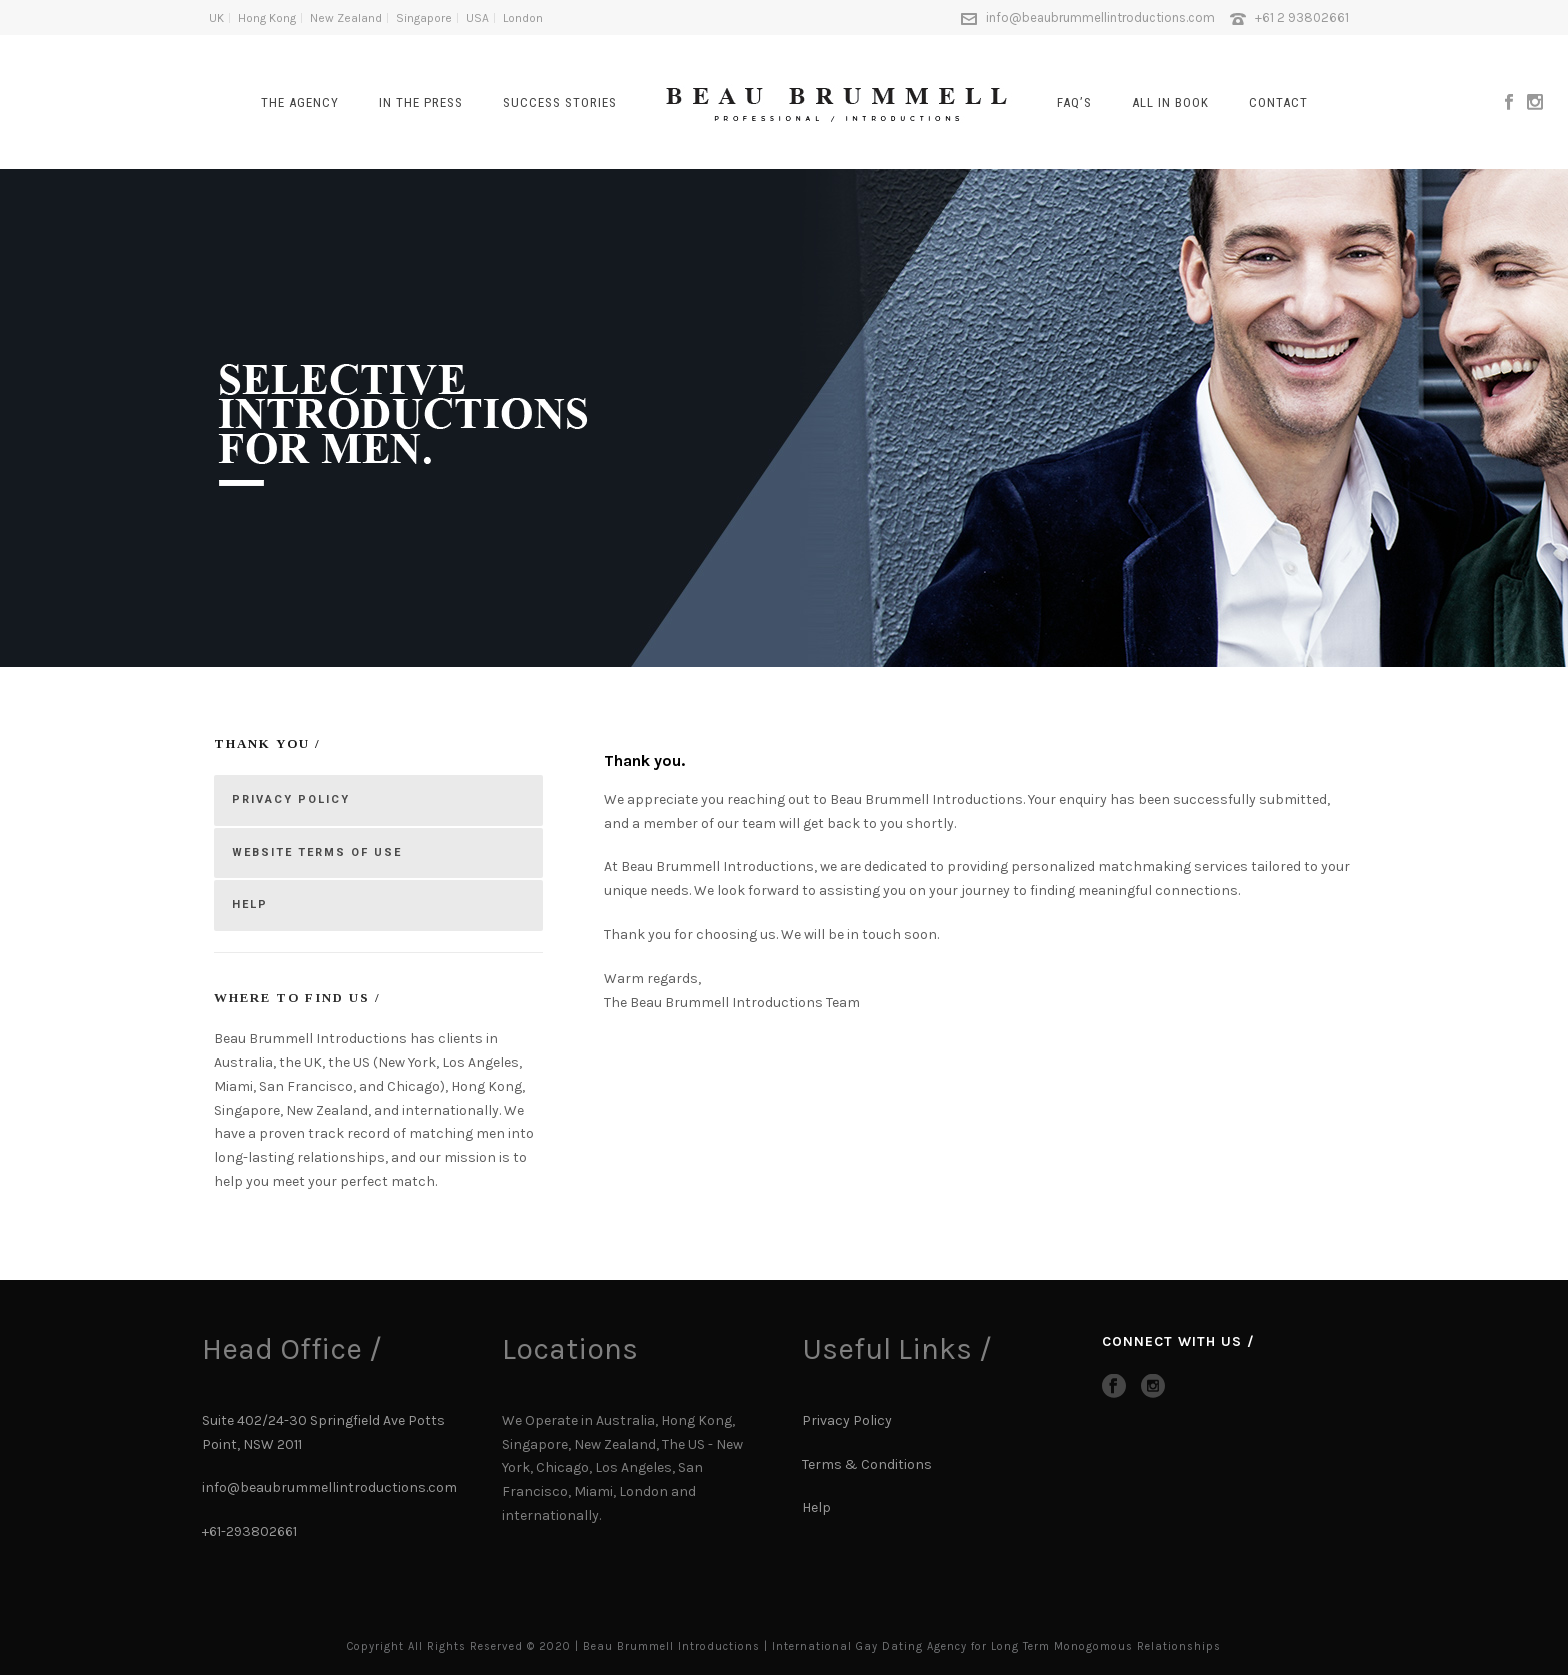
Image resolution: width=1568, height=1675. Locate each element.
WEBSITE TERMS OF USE (317, 852)
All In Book (1170, 102)
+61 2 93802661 (1302, 17)
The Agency (300, 102)
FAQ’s (1074, 102)
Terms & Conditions (867, 1464)
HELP (250, 904)
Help (818, 1507)
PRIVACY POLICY (291, 799)
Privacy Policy (847, 1420)
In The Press (421, 102)
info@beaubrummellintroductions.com (1100, 17)
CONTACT (1278, 102)
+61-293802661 (249, 1531)
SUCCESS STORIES (560, 102)
